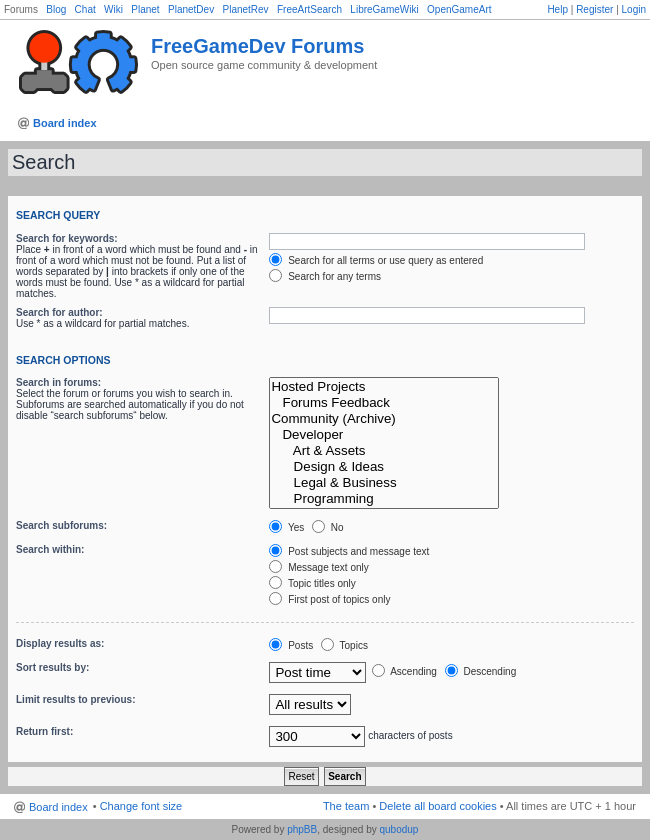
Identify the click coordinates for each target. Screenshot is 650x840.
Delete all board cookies (437, 806)
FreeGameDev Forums (257, 46)
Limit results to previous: (75, 699)
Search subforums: (61, 525)
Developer (384, 435)
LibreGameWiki (384, 9)
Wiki (113, 9)
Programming (384, 499)
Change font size (141, 806)
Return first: (44, 731)
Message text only (318, 567)
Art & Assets (384, 451)
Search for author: (59, 312)
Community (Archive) (384, 419)
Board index (65, 123)
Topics (344, 645)
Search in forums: (58, 382)
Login (634, 9)
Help (557, 9)
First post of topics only (329, 599)
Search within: (50, 549)
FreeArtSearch (309, 9)
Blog (56, 9)
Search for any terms (325, 276)
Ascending (404, 671)
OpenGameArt (459, 9)
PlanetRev (245, 9)
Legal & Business (384, 483)
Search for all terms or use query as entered (376, 260)
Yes (286, 527)
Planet (145, 9)
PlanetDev (191, 9)
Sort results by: (52, 667)
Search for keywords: (67, 238)
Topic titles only (312, 583)
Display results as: (60, 643)
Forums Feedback (384, 403)
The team (346, 806)
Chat (85, 9)
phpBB (302, 829)
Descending (481, 671)
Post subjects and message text (349, 551)
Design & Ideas (384, 467)
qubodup (398, 829)
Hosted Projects (384, 387)
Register (594, 9)
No (328, 527)
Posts (291, 645)
